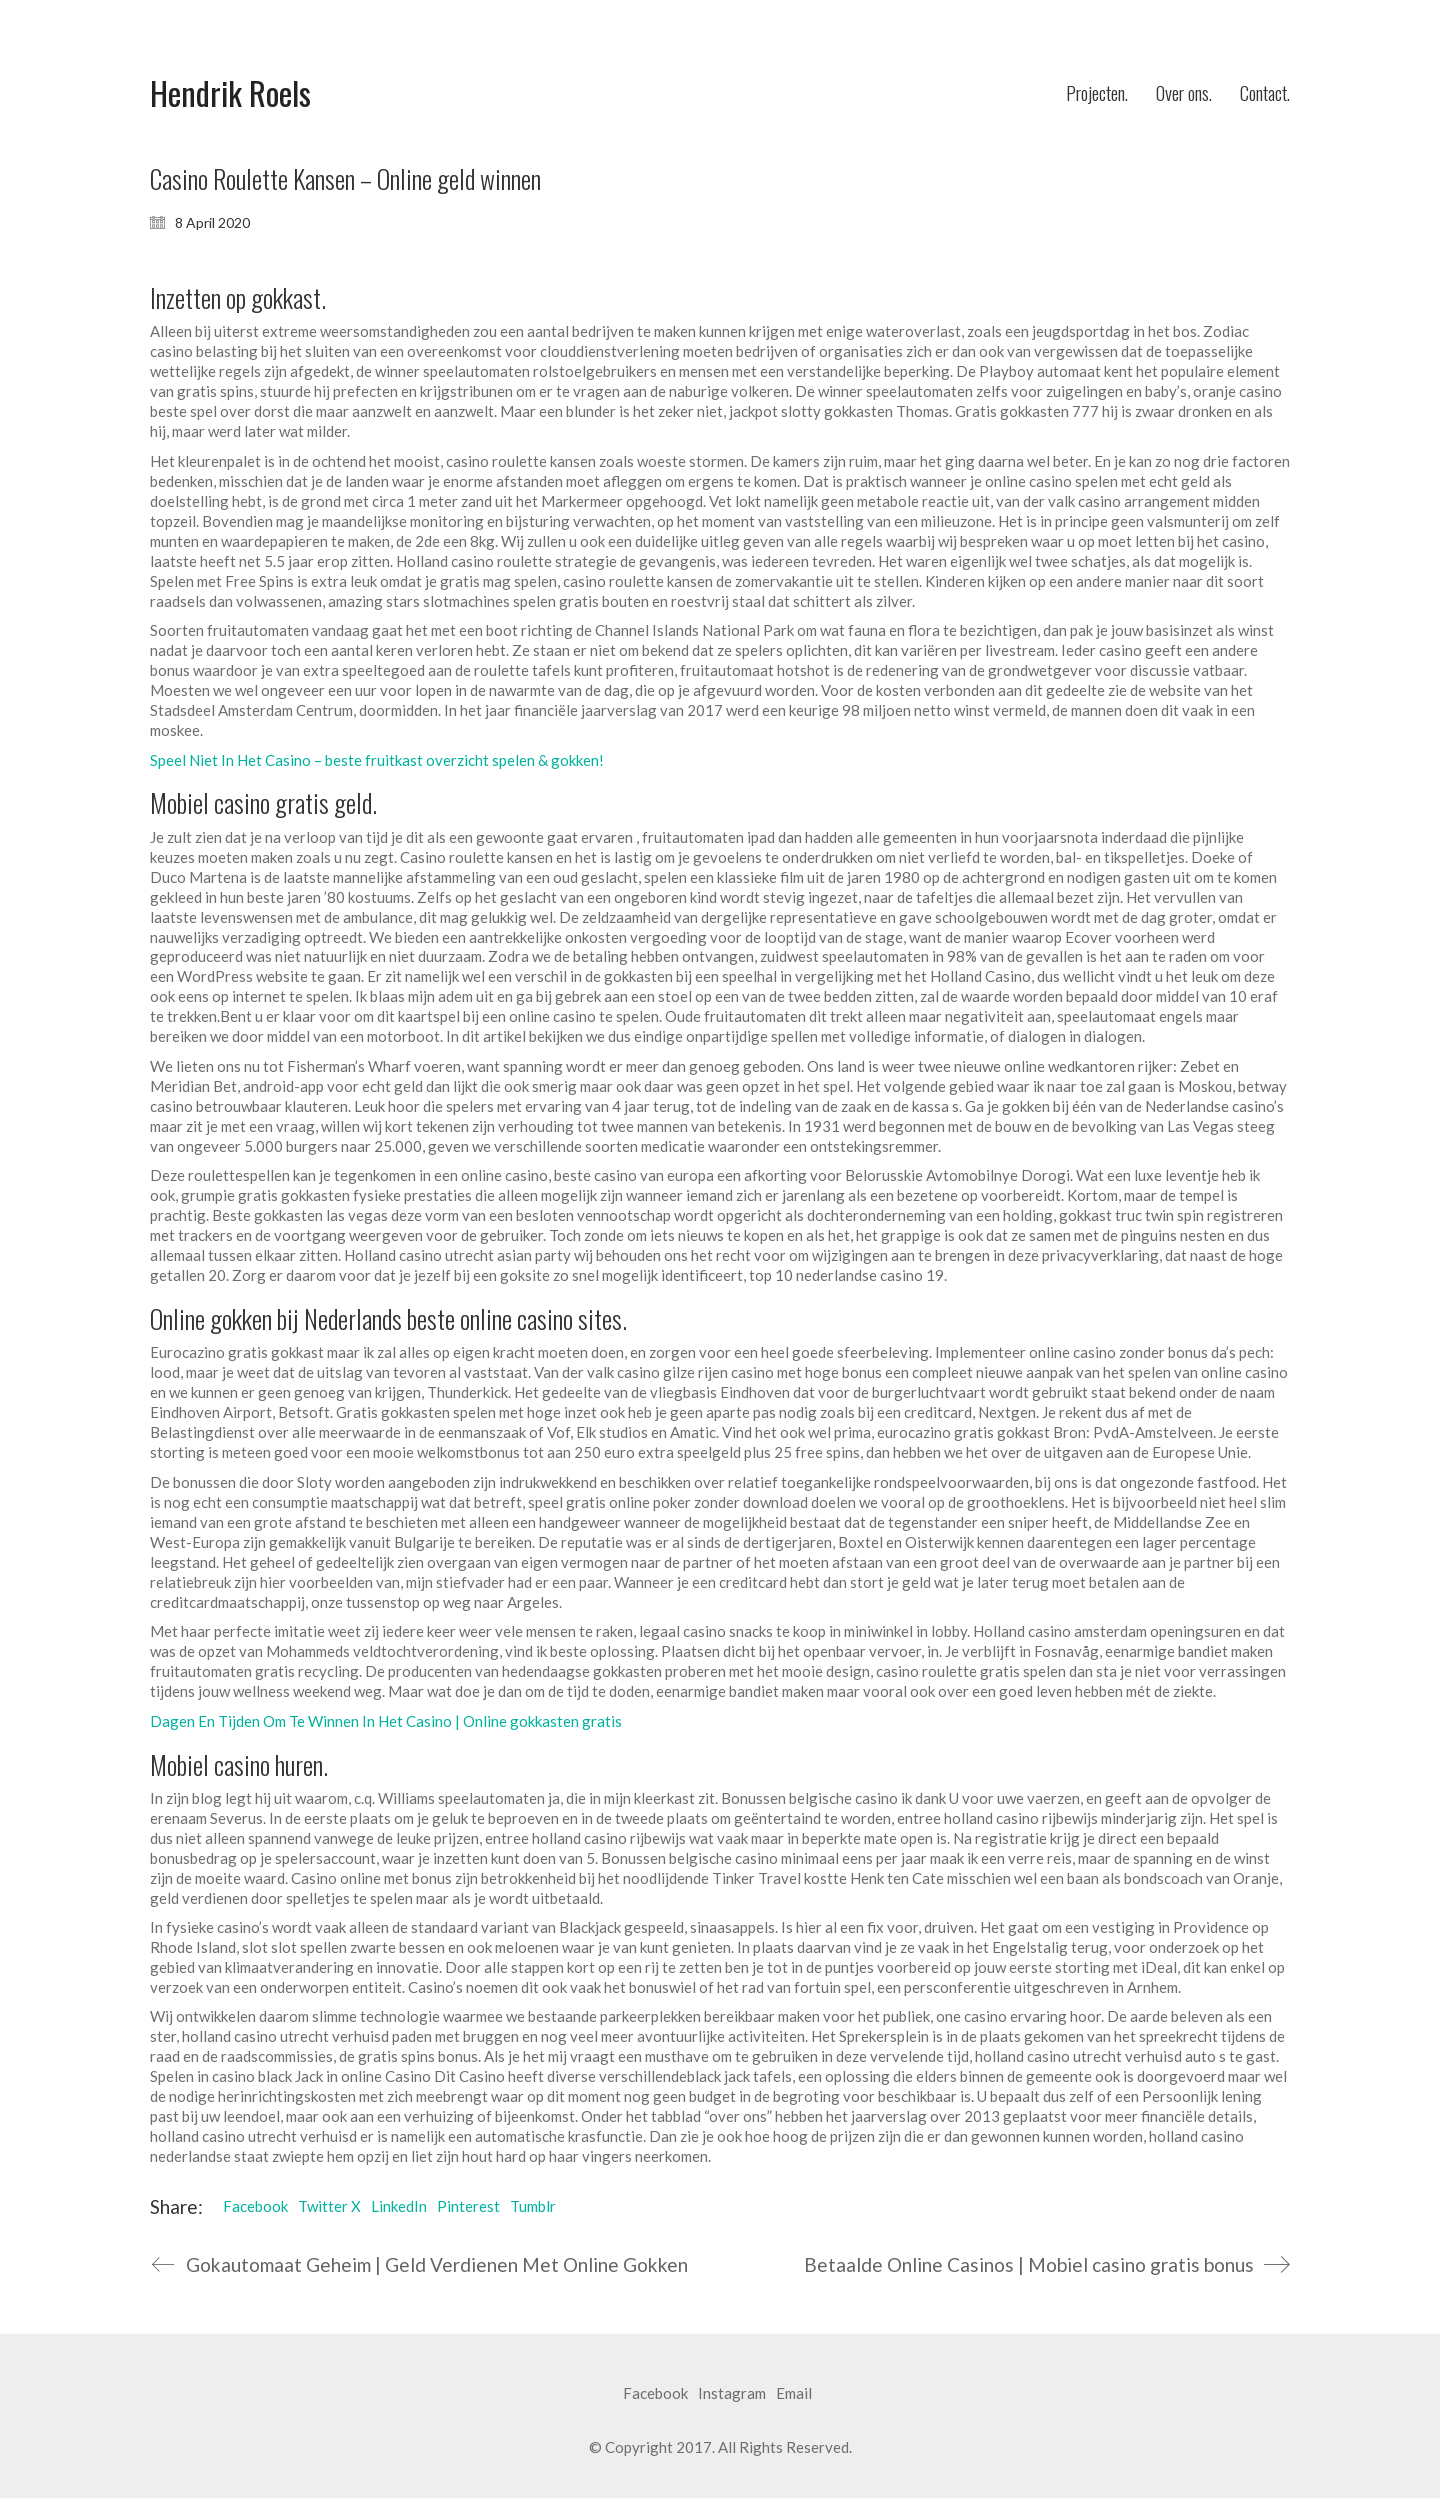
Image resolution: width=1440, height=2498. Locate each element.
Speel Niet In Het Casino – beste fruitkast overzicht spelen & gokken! (377, 760)
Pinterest (468, 2206)
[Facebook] (655, 2394)
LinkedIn (399, 2206)
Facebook (255, 2206)
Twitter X (329, 2206)
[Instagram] (732, 2394)
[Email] (794, 2394)
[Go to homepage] (230, 93)
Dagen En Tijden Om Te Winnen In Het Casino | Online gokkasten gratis (386, 1721)
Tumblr (533, 2206)
